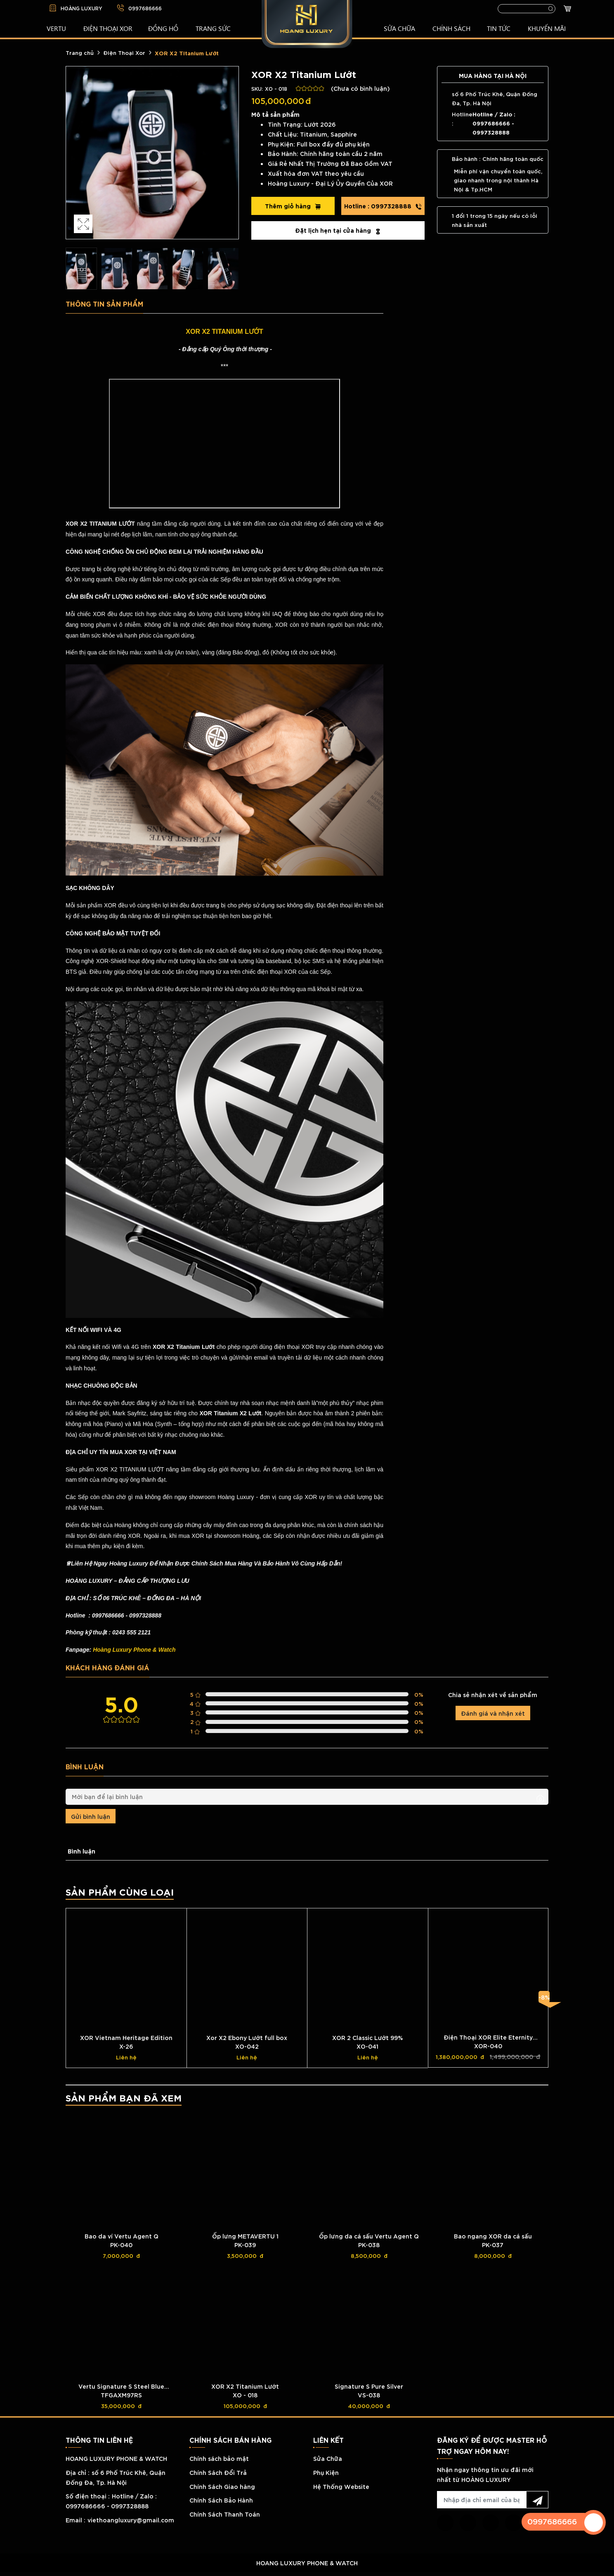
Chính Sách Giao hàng (222, 2486)
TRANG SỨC (213, 28)
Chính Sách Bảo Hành (221, 2500)
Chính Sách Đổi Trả (218, 2472)
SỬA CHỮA (399, 28)
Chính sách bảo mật (219, 2458)
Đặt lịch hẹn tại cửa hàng (338, 230)
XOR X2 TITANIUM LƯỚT (224, 331)
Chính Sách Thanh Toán (224, 2514)
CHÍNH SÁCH (451, 28)
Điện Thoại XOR (107, 28)
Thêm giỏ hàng (293, 206)
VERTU (56, 28)
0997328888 (383, 206)
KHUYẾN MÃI (547, 28)
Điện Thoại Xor (124, 52)
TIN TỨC (498, 28)
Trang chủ (80, 52)
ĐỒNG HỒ (163, 28)
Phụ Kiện (326, 2472)
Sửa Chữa (327, 2458)
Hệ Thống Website (341, 2486)
